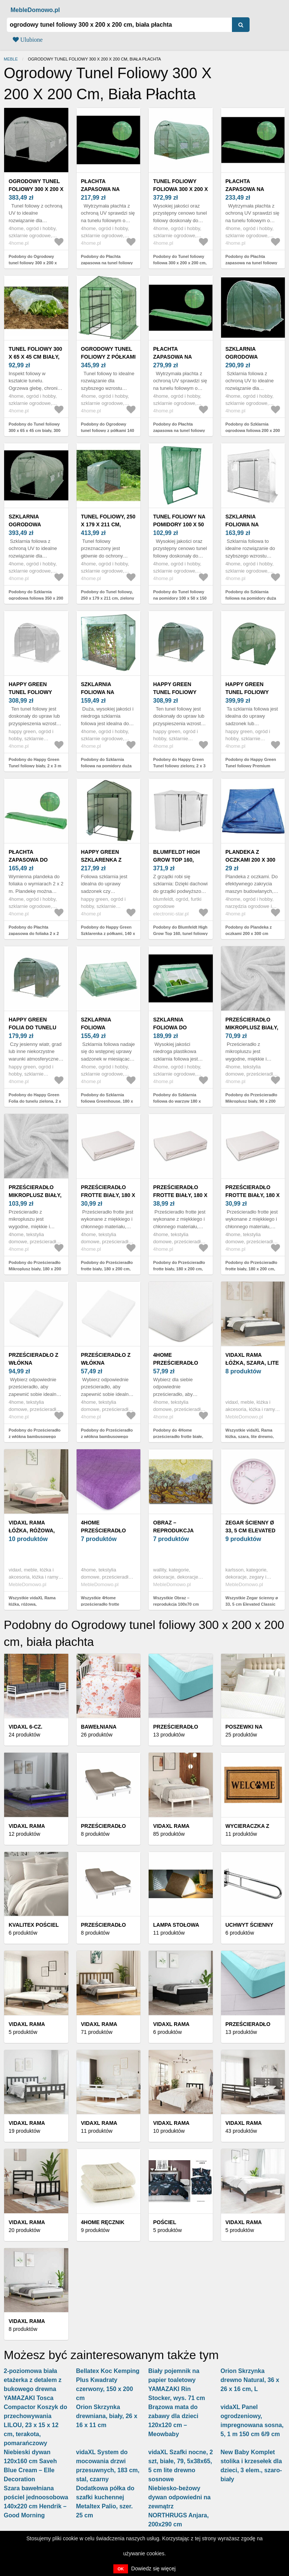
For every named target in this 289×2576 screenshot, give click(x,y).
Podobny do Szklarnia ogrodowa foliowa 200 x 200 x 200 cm (253, 430)
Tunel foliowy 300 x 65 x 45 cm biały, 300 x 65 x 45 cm (35, 357)
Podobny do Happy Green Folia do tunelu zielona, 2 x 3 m (35, 1101)
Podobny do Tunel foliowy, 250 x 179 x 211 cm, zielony (107, 594)
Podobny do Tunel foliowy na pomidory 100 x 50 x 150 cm (179, 597)
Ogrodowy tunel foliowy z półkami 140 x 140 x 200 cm (108, 357)
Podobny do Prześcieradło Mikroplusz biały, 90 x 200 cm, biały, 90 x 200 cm (251, 1101)
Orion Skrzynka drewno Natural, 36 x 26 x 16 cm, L (250, 2380)
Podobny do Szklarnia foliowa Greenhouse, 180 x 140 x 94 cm (107, 1101)
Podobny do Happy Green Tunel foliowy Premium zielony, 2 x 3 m (251, 765)
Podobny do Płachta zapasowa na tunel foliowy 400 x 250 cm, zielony (179, 430)
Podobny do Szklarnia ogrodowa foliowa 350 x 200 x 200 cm (36, 597)
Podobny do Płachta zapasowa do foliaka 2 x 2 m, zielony (34, 933)
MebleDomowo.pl (35, 10)
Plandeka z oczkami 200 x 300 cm (250, 860)
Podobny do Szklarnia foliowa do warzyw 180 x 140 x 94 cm (177, 1101)
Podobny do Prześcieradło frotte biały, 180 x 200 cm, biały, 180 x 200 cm (107, 1268)
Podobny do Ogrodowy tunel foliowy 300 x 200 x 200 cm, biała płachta (33, 262)
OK (120, 2569)
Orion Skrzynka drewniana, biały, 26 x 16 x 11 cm (106, 2416)
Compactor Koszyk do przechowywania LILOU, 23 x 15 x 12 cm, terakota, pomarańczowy (35, 2425)
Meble (11, 59)
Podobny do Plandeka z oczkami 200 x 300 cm (249, 930)
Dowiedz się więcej (153, 2568)
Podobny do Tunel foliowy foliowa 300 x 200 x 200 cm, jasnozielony (179, 262)
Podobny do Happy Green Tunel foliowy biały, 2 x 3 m (35, 762)
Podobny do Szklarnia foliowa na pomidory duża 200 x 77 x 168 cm (106, 765)
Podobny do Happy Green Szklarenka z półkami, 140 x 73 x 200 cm (108, 933)
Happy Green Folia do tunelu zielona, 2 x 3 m (32, 1027)
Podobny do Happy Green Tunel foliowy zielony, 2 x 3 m (179, 765)
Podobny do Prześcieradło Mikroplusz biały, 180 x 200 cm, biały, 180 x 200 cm (35, 1268)
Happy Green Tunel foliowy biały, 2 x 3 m (30, 692)
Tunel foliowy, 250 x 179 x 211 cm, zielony (108, 524)
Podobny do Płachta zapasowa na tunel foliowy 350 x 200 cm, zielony (251, 262)
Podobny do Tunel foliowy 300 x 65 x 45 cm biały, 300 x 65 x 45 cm (34, 430)
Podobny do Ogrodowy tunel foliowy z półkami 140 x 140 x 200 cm (107, 430)
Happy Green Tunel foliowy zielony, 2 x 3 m (174, 692)
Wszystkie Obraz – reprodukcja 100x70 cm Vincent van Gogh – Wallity (179, 1604)
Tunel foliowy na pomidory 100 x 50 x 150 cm (179, 524)
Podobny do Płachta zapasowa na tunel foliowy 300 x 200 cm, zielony (107, 262)
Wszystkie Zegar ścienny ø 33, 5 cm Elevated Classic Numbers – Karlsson (252, 1604)
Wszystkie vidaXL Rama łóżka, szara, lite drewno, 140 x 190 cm (250, 1436)
